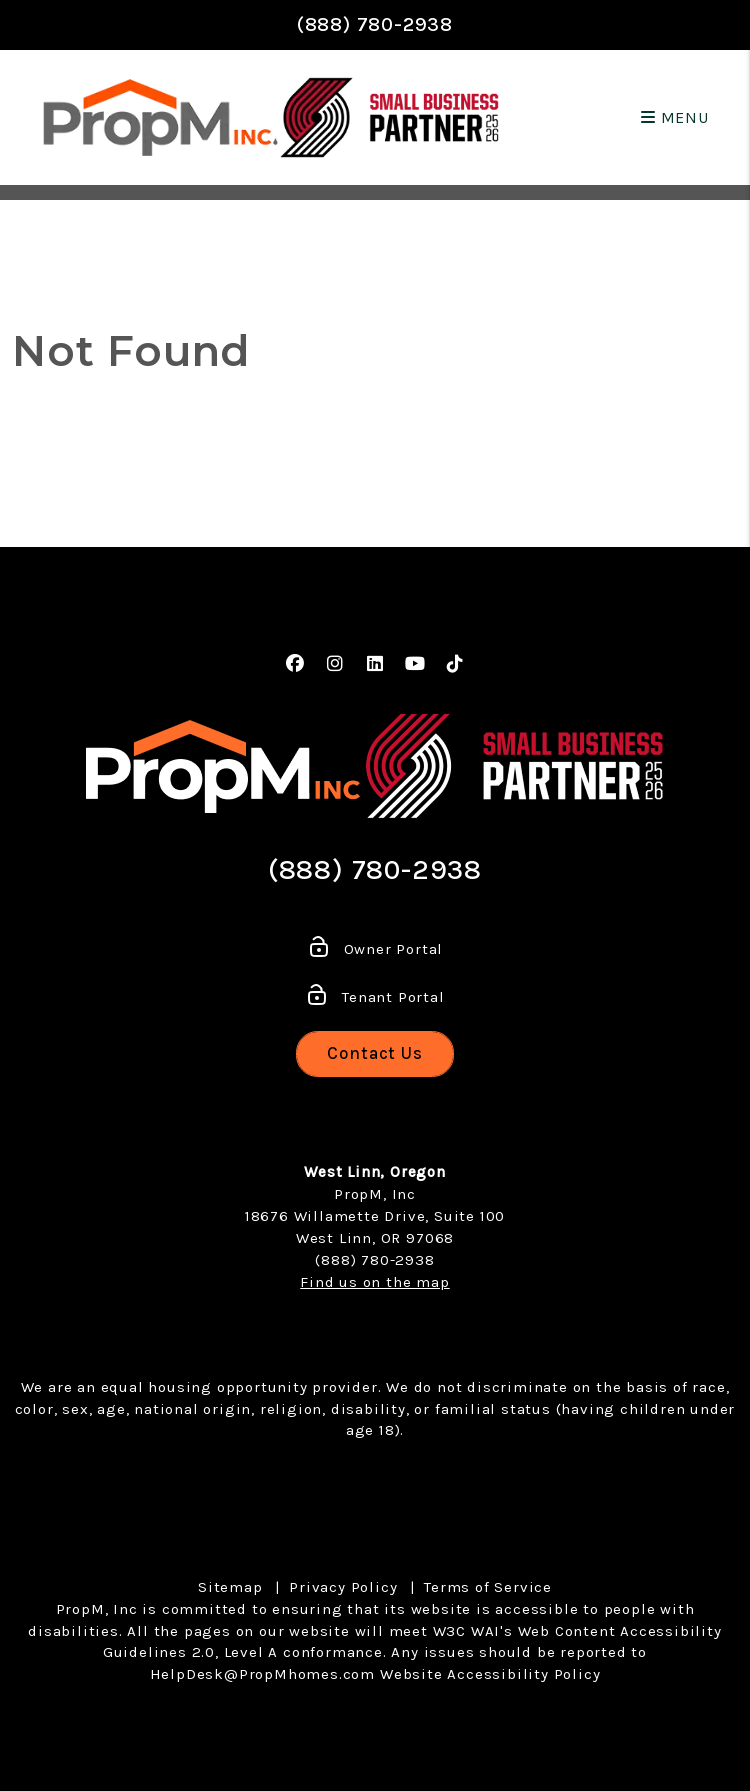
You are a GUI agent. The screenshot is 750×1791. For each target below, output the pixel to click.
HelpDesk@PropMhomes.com (262, 1674)
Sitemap (230, 1587)
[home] (160, 117)
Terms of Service (488, 1587)
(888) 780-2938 (375, 24)
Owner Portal (375, 949)
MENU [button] (675, 117)
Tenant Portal (374, 997)
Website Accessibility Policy (490, 1674)
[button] (295, 664)
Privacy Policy (343, 1587)
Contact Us (375, 1053)
